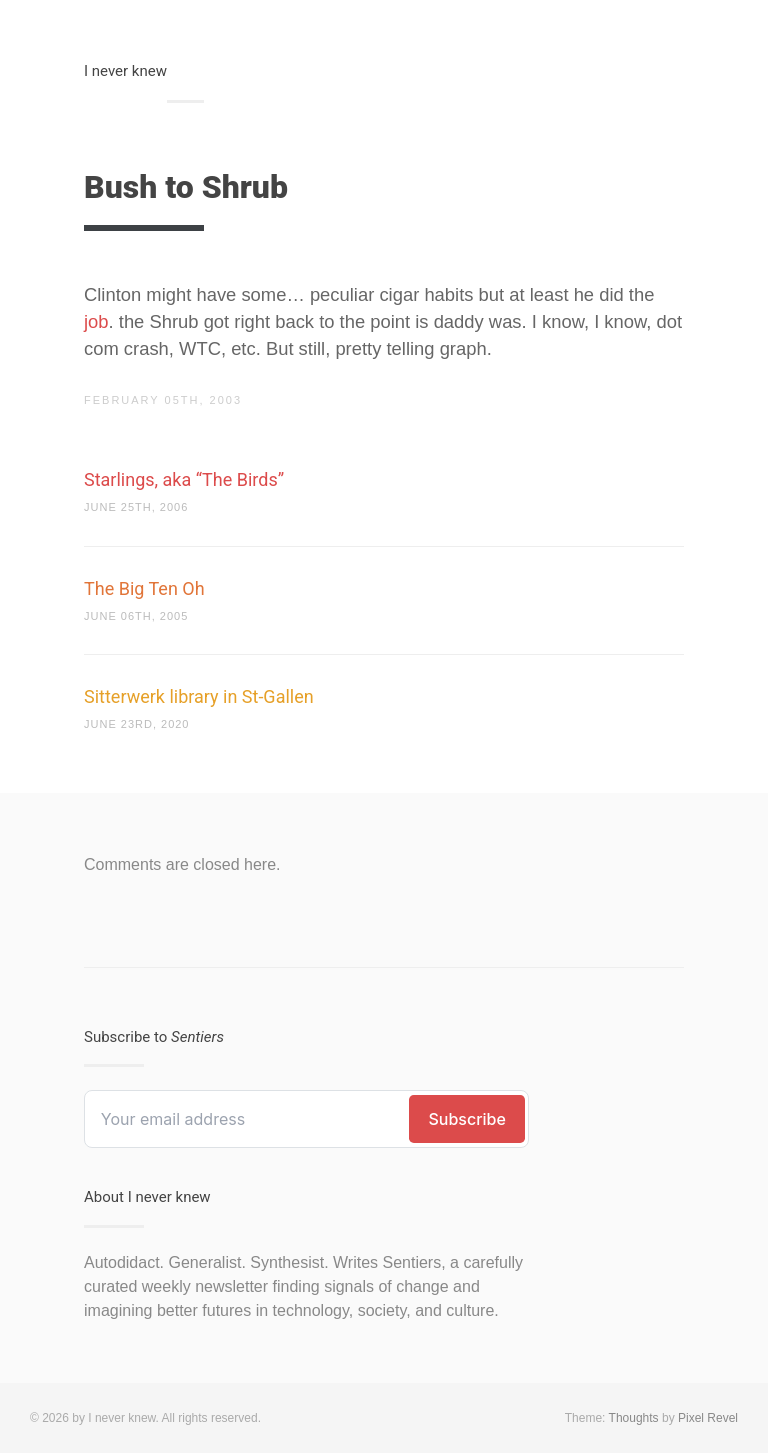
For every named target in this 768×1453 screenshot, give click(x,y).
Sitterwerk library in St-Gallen (199, 696)
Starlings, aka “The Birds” (184, 479)
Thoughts (634, 1418)
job (96, 321)
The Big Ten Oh (144, 588)
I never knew (125, 71)
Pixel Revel (708, 1418)
